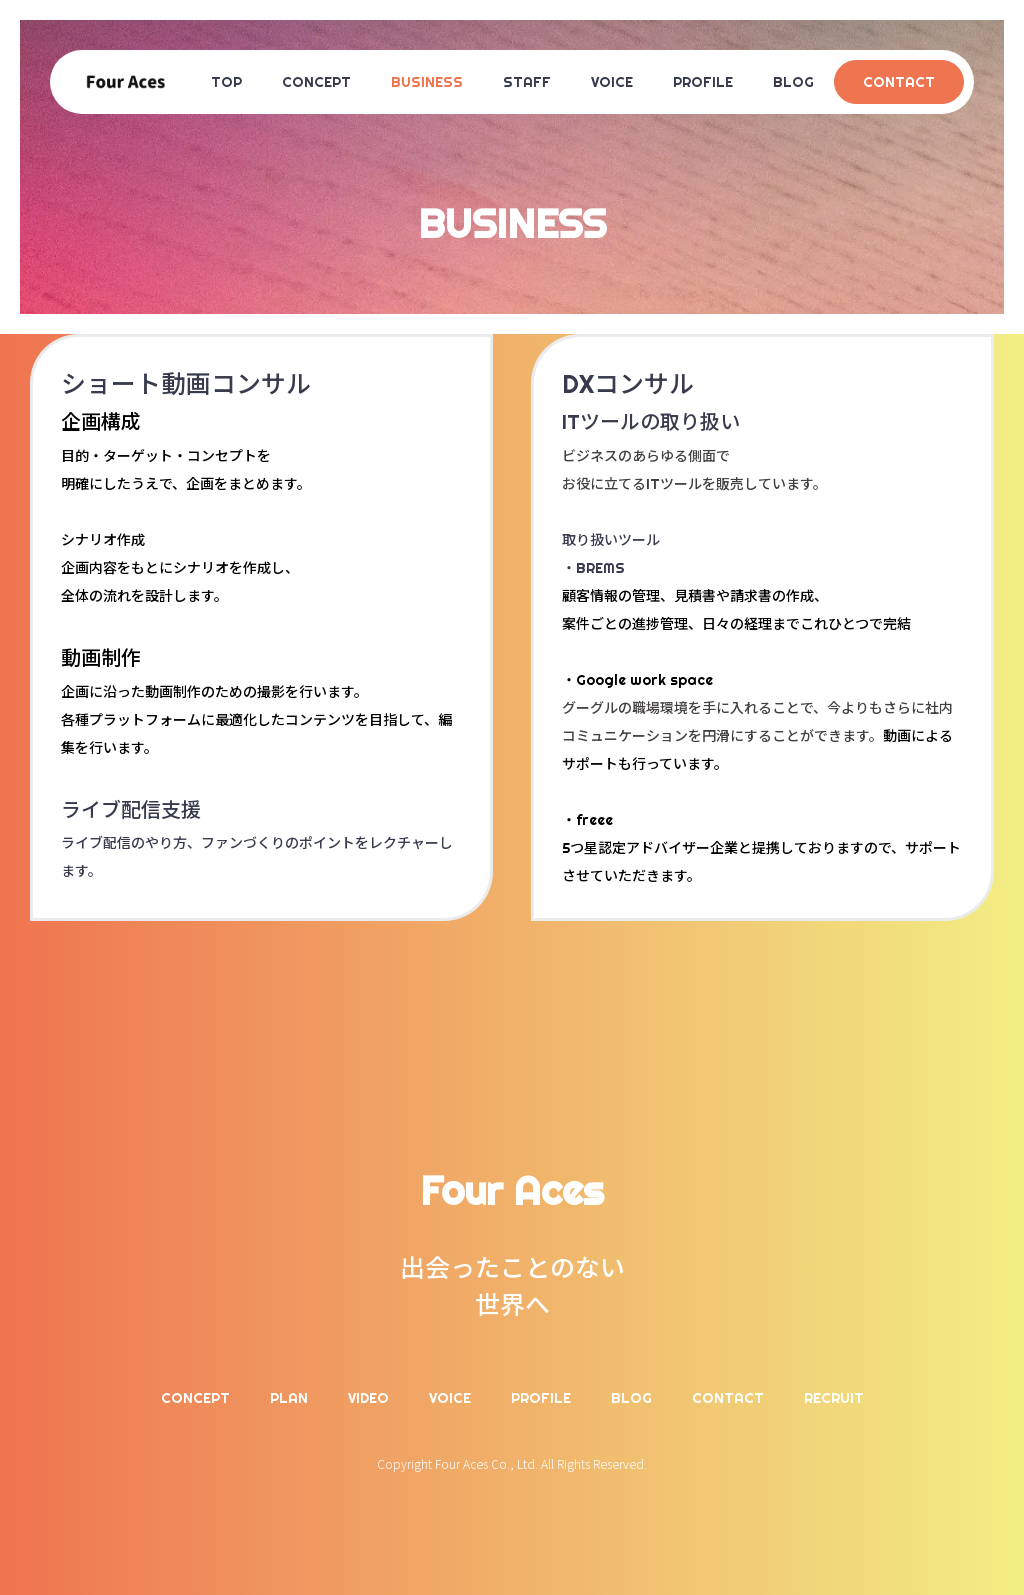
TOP (226, 82)
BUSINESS (427, 82)
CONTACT (899, 82)
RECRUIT (834, 1398)
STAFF (527, 82)
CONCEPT (316, 82)
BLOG (793, 82)
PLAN (289, 1398)
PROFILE (703, 82)
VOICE (612, 82)
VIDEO (368, 1398)
